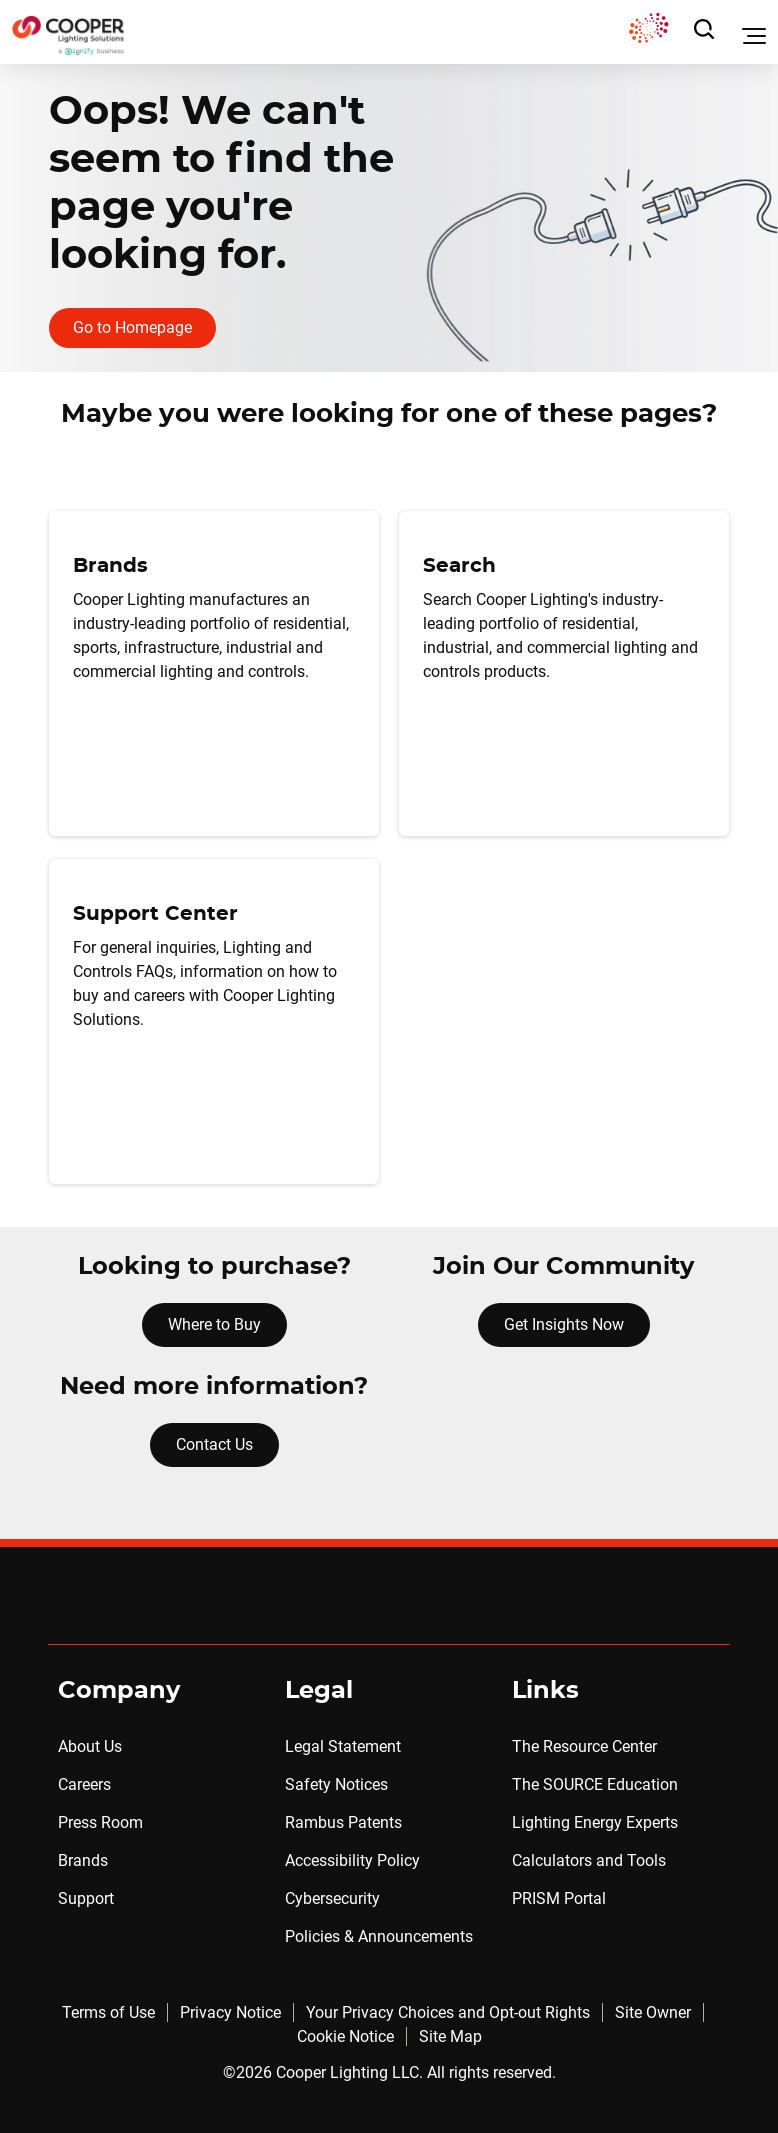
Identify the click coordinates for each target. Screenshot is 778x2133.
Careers (84, 1784)
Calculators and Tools (589, 1860)
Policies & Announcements (379, 1936)
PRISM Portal (559, 1898)
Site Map (450, 2036)
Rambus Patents (343, 1822)
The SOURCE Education (595, 1784)
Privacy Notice (230, 2012)
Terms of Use (108, 2012)
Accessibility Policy (352, 1860)
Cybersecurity (332, 1898)
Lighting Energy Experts (595, 1822)
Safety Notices (336, 1784)
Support (86, 1898)
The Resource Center (584, 1746)
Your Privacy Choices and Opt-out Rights (448, 2012)
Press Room (100, 1822)
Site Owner (653, 2012)
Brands (83, 1860)
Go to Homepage (132, 327)
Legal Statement (343, 1746)
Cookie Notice (345, 2036)
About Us (90, 1746)
